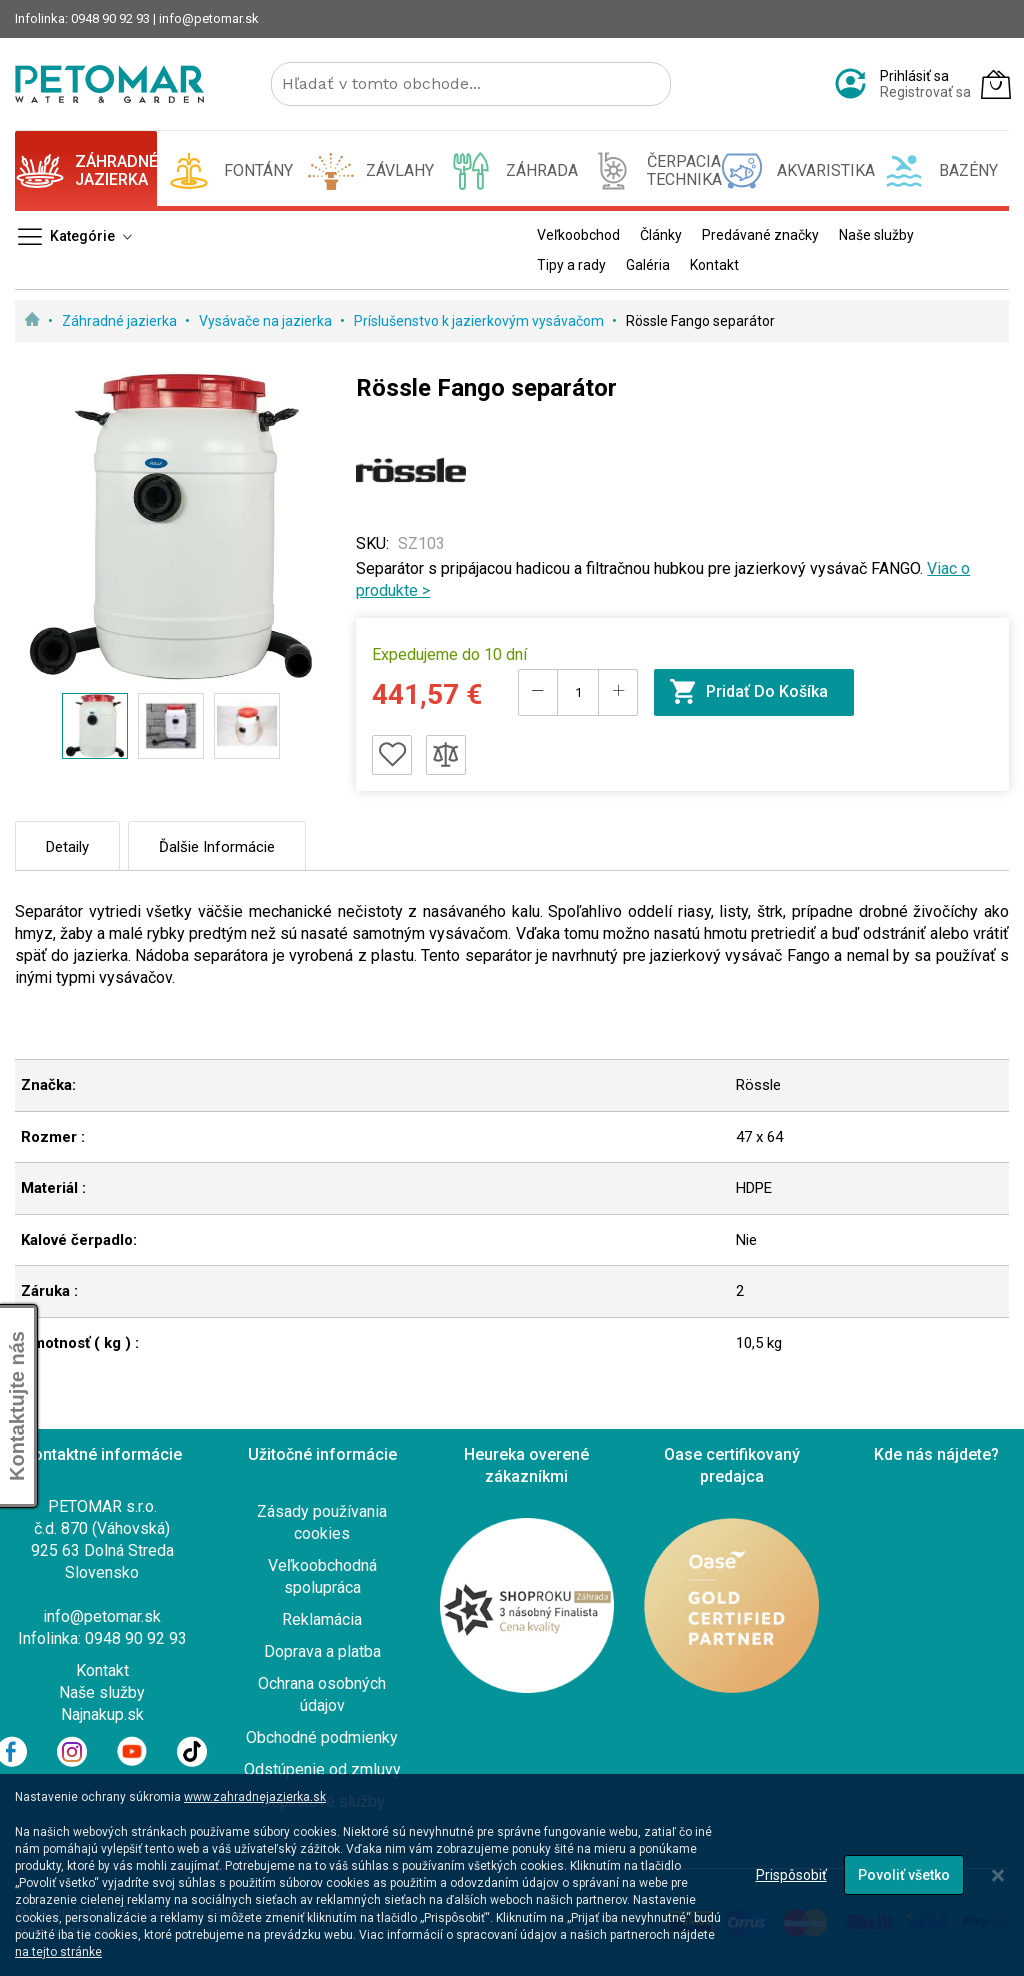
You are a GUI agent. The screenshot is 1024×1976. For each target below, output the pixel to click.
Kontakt (102, 1670)
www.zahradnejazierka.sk (255, 1797)
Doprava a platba (322, 1651)
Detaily (67, 847)
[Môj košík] (996, 84)
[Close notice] (998, 1875)
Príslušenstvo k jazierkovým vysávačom (480, 321)
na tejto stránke (58, 1952)
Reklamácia (322, 1619)
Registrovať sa (925, 92)
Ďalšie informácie (217, 847)
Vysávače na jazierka (267, 321)
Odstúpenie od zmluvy (322, 1769)
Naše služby (102, 1692)
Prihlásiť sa (914, 76)
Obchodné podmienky (322, 1737)
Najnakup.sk (102, 1714)
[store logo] (109, 84)
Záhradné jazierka (121, 321)
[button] (171, 726)
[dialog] (512, 1875)
